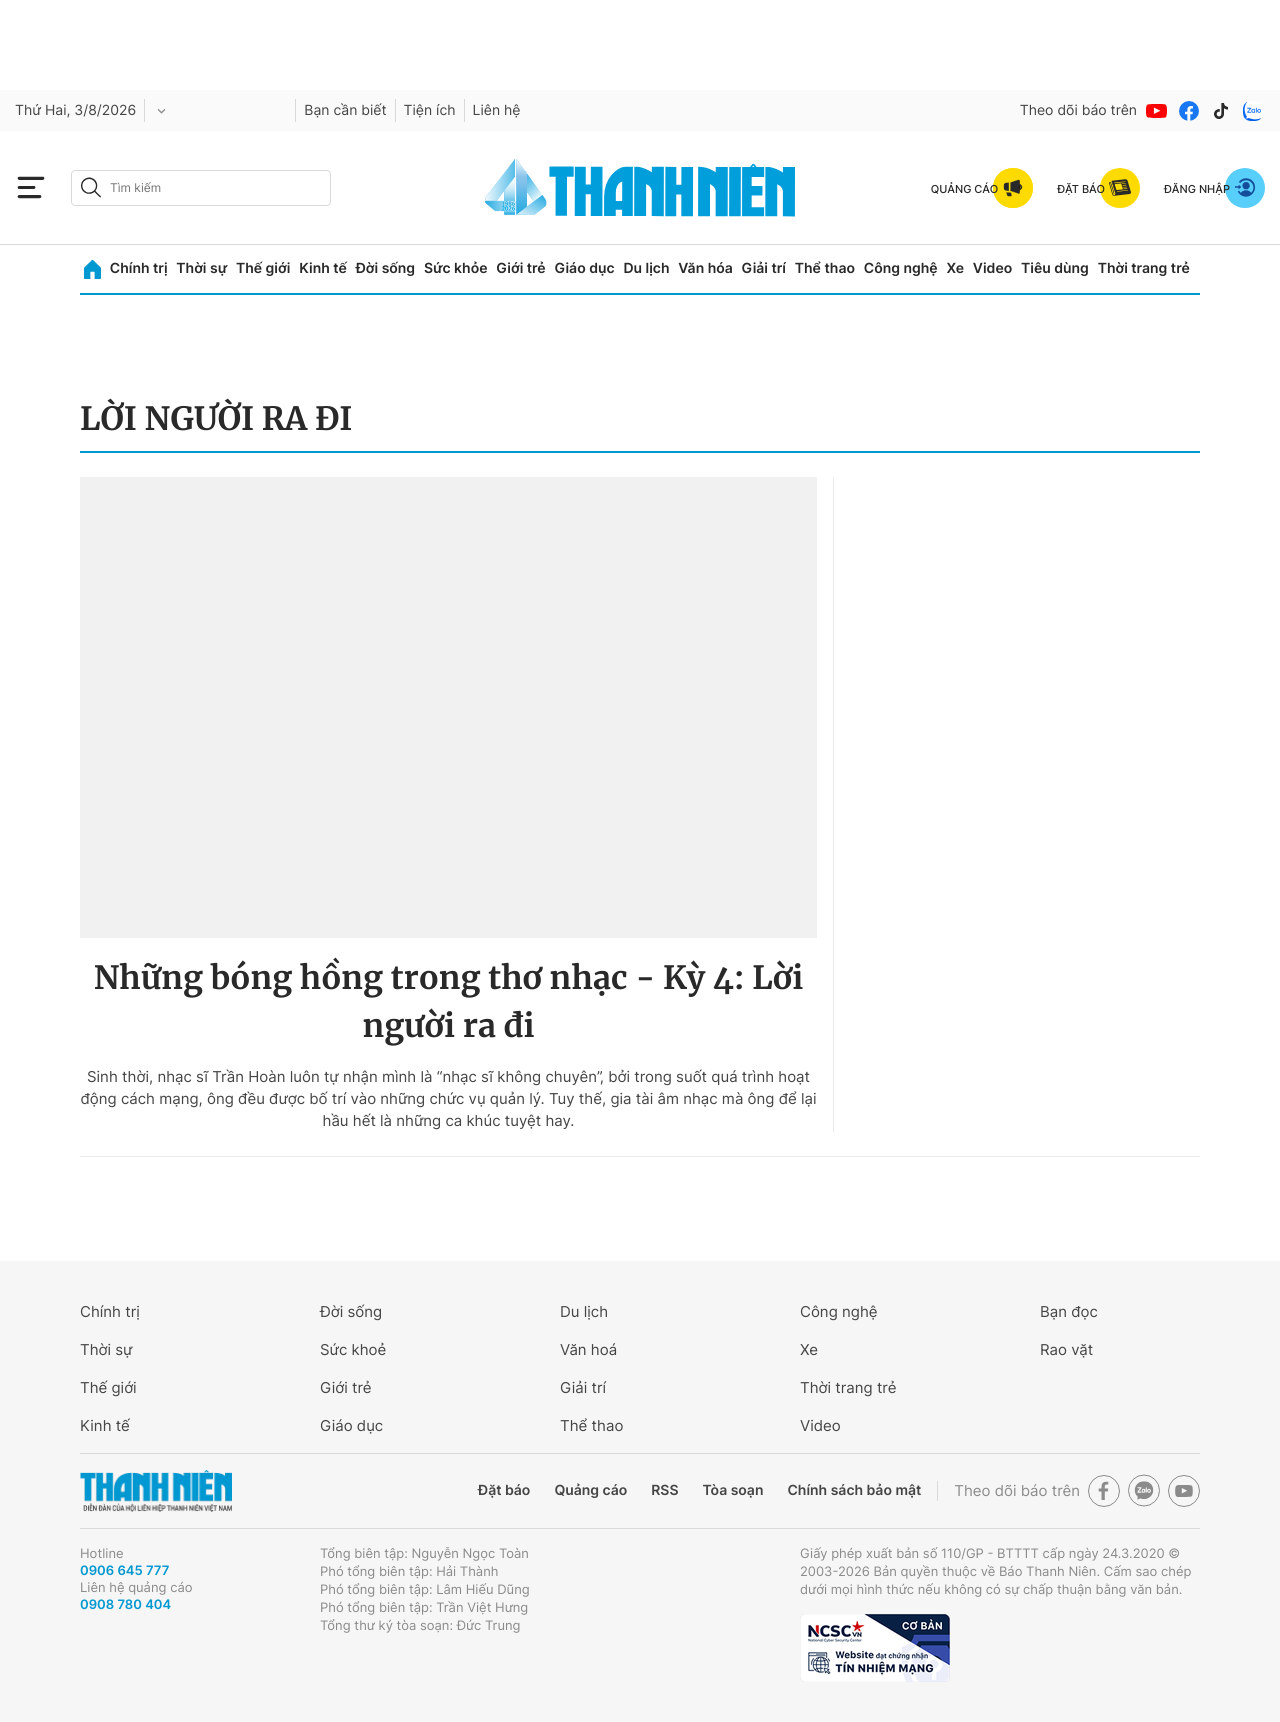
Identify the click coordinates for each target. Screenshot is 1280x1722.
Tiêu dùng (1055, 268)
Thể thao (825, 268)
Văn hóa (705, 268)
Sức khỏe (456, 268)
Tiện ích (430, 110)
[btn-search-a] (91, 187)
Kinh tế (323, 268)
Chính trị (139, 268)
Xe (955, 268)
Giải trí (764, 268)
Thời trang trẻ (1144, 268)
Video (992, 268)
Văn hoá (588, 1349)
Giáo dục (584, 268)
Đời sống (385, 268)
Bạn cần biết (345, 110)
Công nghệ (901, 268)
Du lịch (646, 268)
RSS (664, 1490)
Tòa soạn (733, 1490)
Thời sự (201, 268)
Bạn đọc (1069, 1311)
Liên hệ (497, 110)
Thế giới (263, 268)
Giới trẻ (520, 268)
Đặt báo (504, 1490)
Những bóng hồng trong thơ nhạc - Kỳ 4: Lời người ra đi (449, 1002)
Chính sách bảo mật (854, 1490)
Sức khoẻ (353, 1349)
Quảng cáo (590, 1490)
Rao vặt (1066, 1349)
